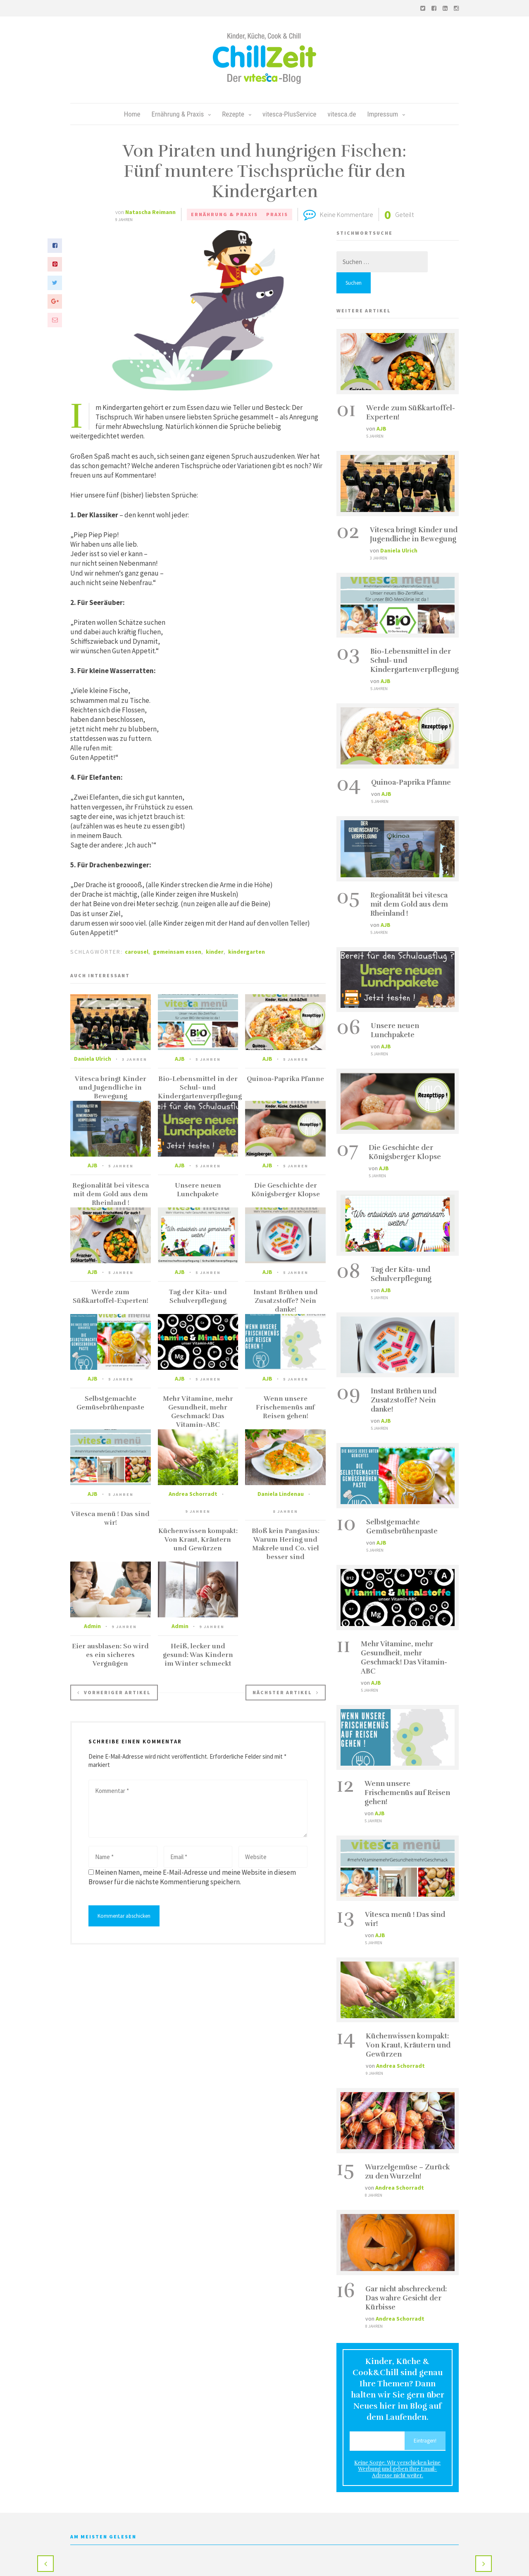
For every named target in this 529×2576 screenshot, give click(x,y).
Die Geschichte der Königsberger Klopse (285, 1189)
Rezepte (236, 114)
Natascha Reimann (150, 212)
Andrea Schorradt (193, 1494)
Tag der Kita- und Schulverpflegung (198, 1296)
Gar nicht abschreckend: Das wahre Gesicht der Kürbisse (406, 2298)
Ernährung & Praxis (181, 114)
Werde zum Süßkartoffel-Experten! (110, 1296)
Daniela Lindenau (280, 1494)
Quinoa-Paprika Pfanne (285, 1079)
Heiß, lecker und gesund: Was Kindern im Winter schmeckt (198, 1655)
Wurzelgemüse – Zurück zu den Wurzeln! (407, 2172)
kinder (215, 951)
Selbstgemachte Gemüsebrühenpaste (110, 1403)
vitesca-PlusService (289, 114)
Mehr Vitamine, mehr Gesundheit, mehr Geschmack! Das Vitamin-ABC (198, 1412)
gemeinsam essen (177, 951)
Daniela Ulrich (92, 1058)
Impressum (386, 114)
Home (132, 114)
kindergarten (246, 951)
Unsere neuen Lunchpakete (198, 1189)
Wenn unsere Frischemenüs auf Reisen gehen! (285, 1407)
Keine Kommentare (346, 214)
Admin (92, 1626)
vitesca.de (342, 114)
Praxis (277, 214)
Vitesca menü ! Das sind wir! (110, 1518)
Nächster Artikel (286, 1692)
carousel (136, 951)
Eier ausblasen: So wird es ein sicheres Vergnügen (110, 1655)
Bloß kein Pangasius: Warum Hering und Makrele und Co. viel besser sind (285, 1544)
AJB (180, 1058)
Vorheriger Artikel (114, 1692)
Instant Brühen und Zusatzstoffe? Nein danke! (285, 1301)
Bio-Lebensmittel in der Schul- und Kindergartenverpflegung (200, 1087)
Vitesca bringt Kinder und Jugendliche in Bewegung (110, 1087)
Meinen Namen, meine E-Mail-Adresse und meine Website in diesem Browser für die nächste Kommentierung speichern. (192, 1877)
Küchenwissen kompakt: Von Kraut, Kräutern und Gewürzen (198, 1539)
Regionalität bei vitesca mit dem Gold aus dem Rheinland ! (110, 1194)
